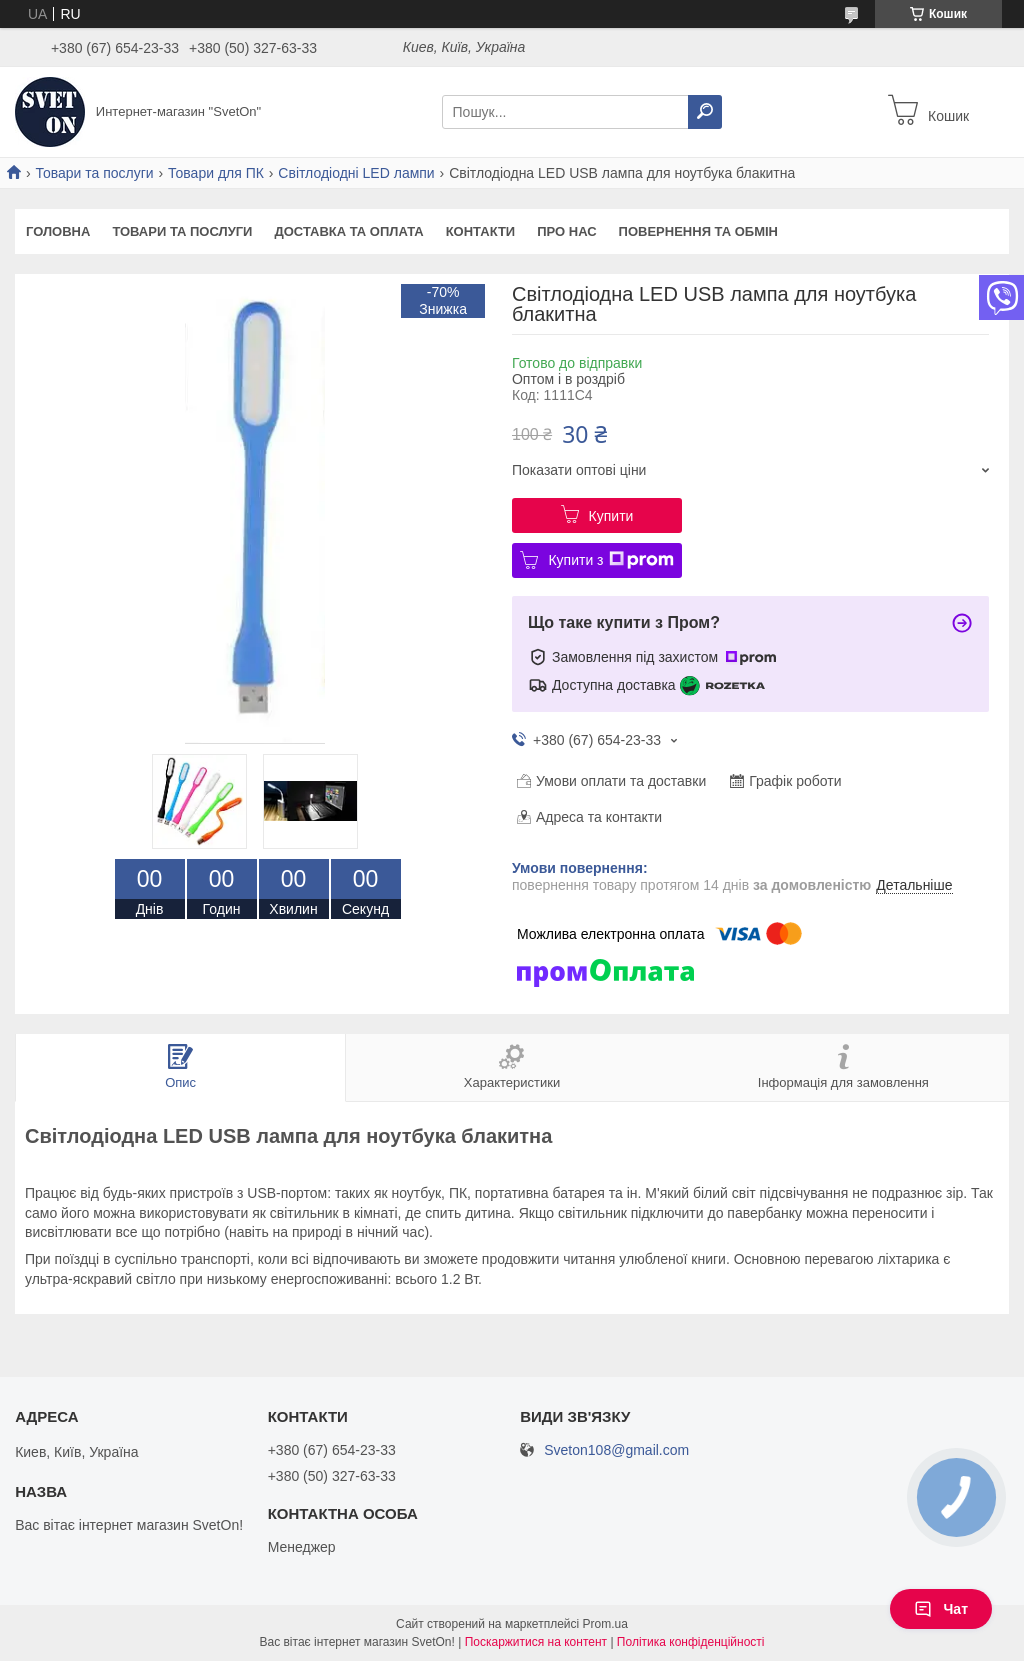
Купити (611, 516)
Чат (941, 1609)
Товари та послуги (94, 173)
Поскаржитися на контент (536, 1642)
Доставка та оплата (348, 231)
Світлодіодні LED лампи (356, 173)
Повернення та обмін (698, 231)
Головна (58, 231)
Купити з (610, 560)
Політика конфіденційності (691, 1642)
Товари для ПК (216, 173)
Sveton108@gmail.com (616, 1450)
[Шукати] (705, 112)
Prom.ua (605, 1624)
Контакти (481, 231)
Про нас (566, 231)
